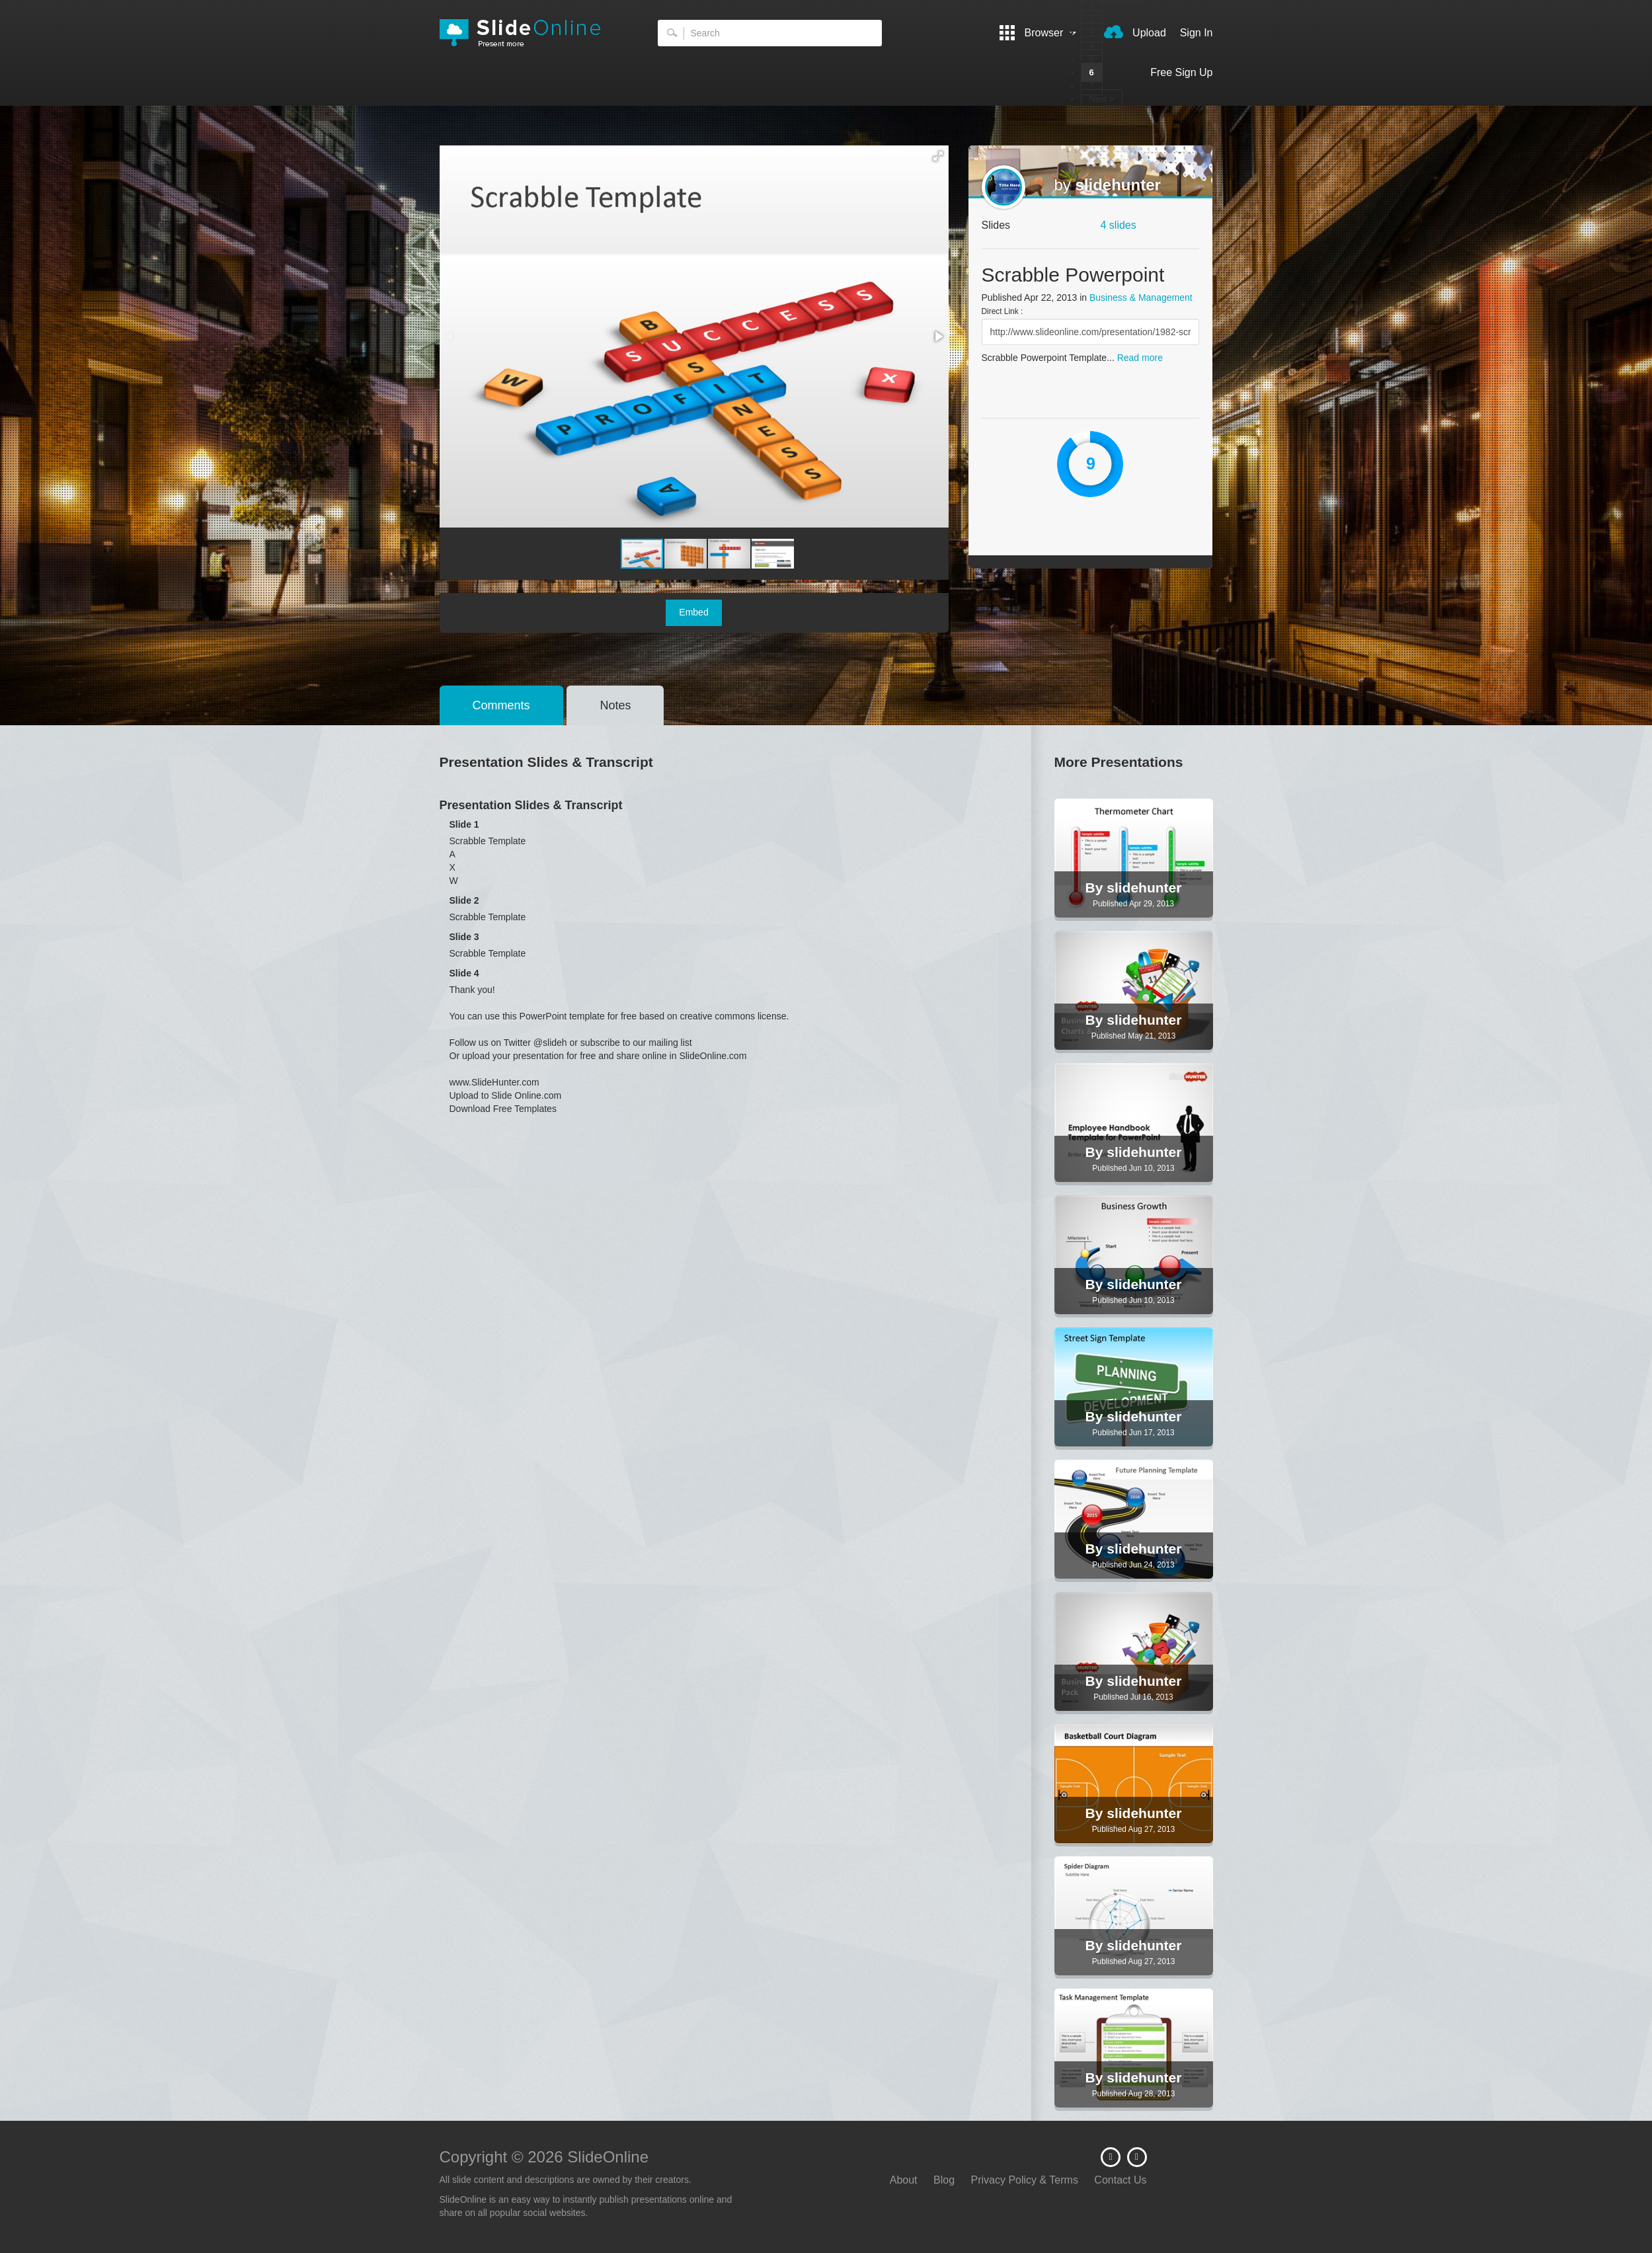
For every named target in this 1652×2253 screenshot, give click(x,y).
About (904, 2180)
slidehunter (1118, 185)
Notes (615, 705)
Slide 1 (464, 824)
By (1096, 887)
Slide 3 (464, 936)
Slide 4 (464, 973)
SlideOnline (529, 33)
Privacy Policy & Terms (1024, 2180)
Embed (693, 612)
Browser (1038, 32)
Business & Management (1141, 297)
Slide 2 (464, 900)
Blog (944, 2180)
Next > (1102, 99)
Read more (1140, 357)
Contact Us (1120, 2180)
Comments (501, 705)
